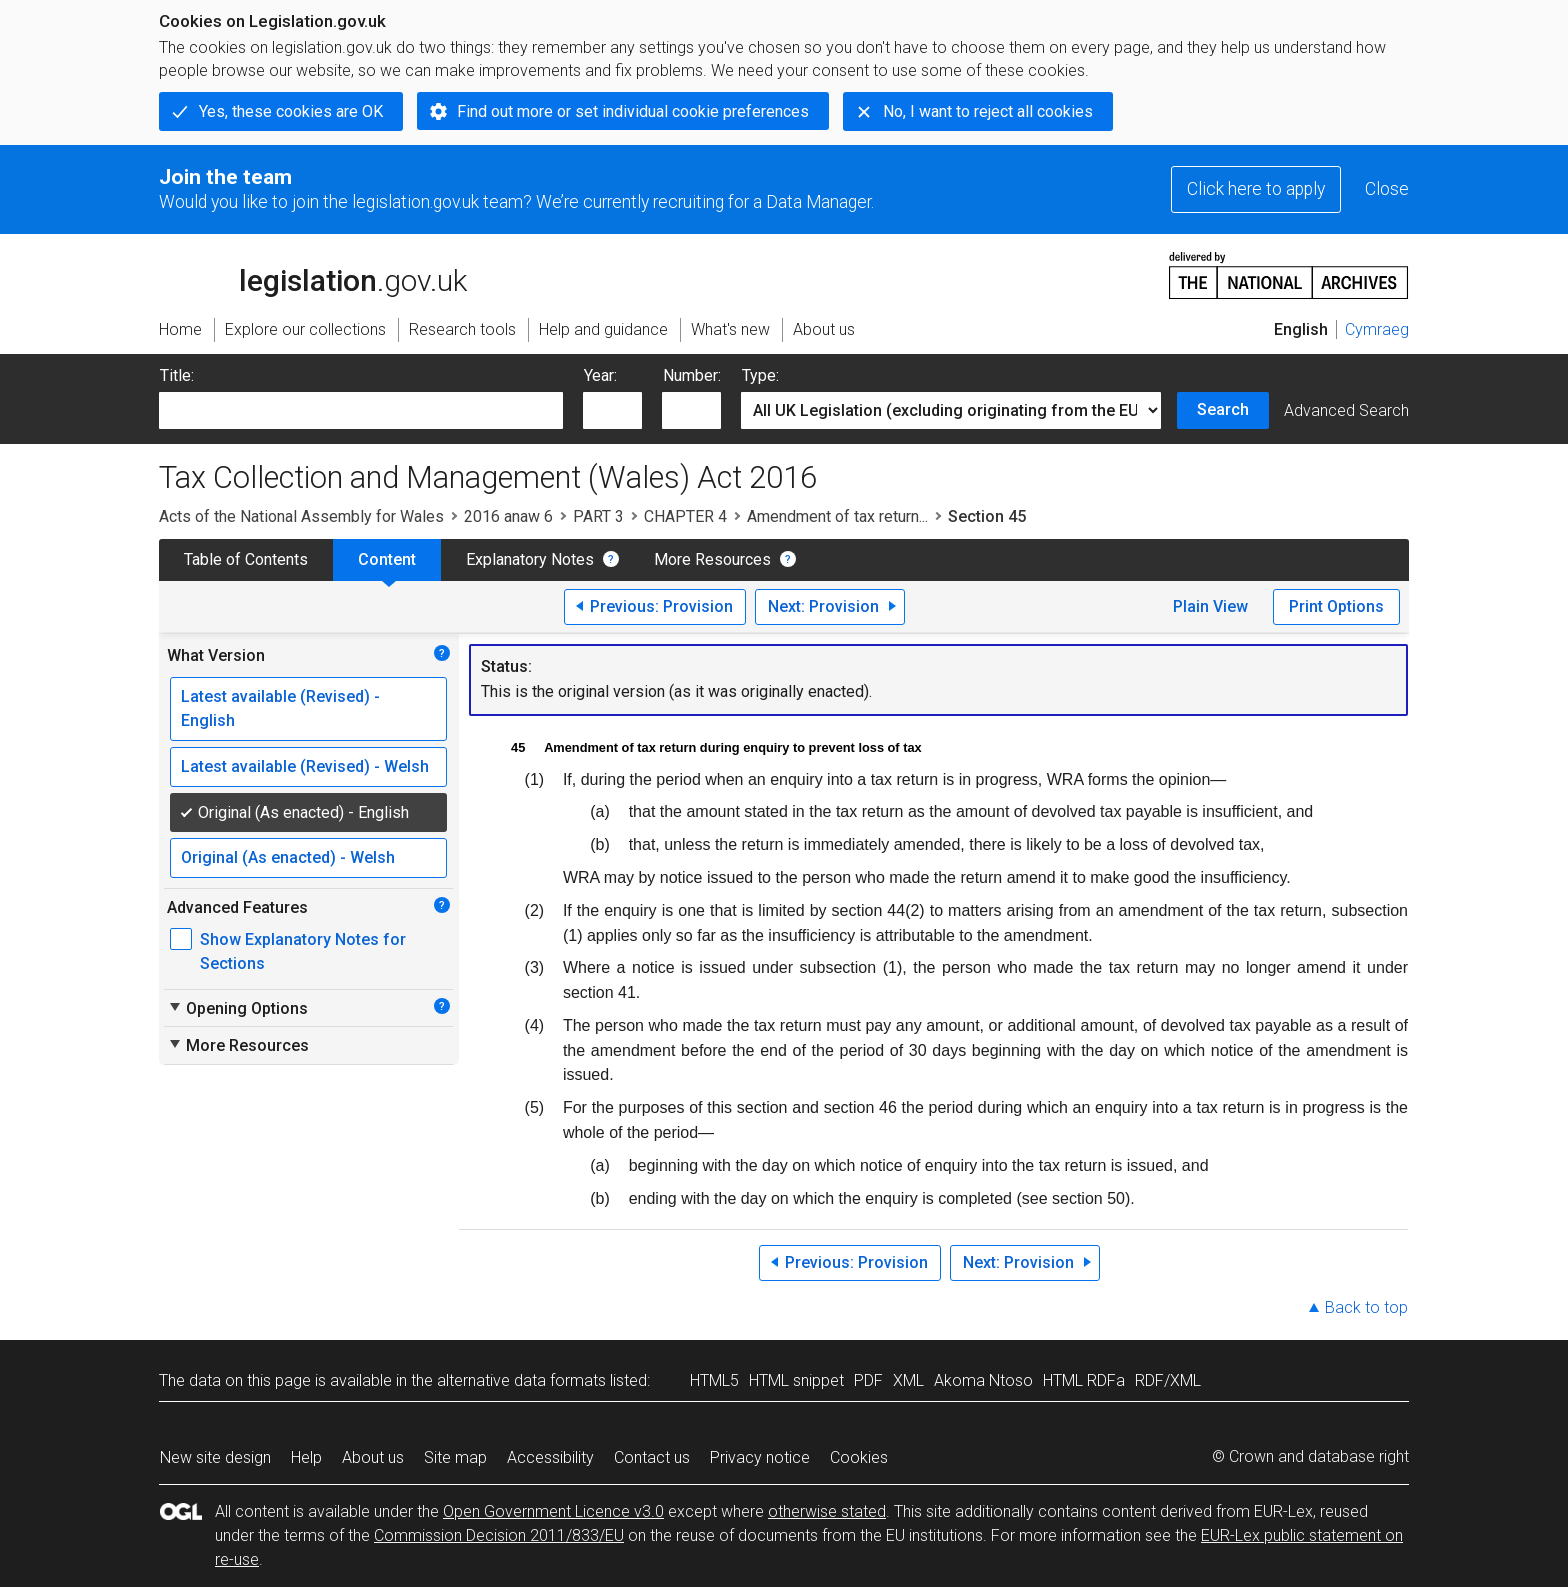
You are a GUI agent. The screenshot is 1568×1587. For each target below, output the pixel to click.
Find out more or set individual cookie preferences (633, 111)
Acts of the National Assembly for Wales (301, 516)
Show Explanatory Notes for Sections (303, 951)
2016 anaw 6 (508, 516)
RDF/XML (1168, 1380)
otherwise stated (827, 1511)
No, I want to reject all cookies (988, 111)
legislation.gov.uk (313, 274)
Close (1387, 189)
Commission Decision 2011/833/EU (499, 1535)
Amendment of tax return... (837, 516)
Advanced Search (1346, 410)
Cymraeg (1377, 329)
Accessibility (550, 1457)
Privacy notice (760, 1457)
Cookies (859, 1457)
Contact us (652, 1457)
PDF (868, 1380)
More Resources (712, 559)
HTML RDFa (1084, 1380)
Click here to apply (1256, 189)
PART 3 (598, 516)
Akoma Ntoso (983, 1380)
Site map (455, 1457)
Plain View (1210, 606)
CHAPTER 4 (685, 516)
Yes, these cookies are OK (291, 111)
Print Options (1336, 606)
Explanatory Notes (530, 559)
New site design (215, 1457)
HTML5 (714, 1380)
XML (908, 1380)
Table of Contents (246, 559)
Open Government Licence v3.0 (553, 1511)
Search (1223, 409)
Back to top (1366, 1307)
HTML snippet (796, 1380)
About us (373, 1457)
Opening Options (237, 1008)
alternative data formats (521, 1380)
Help (306, 1457)
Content (387, 559)
